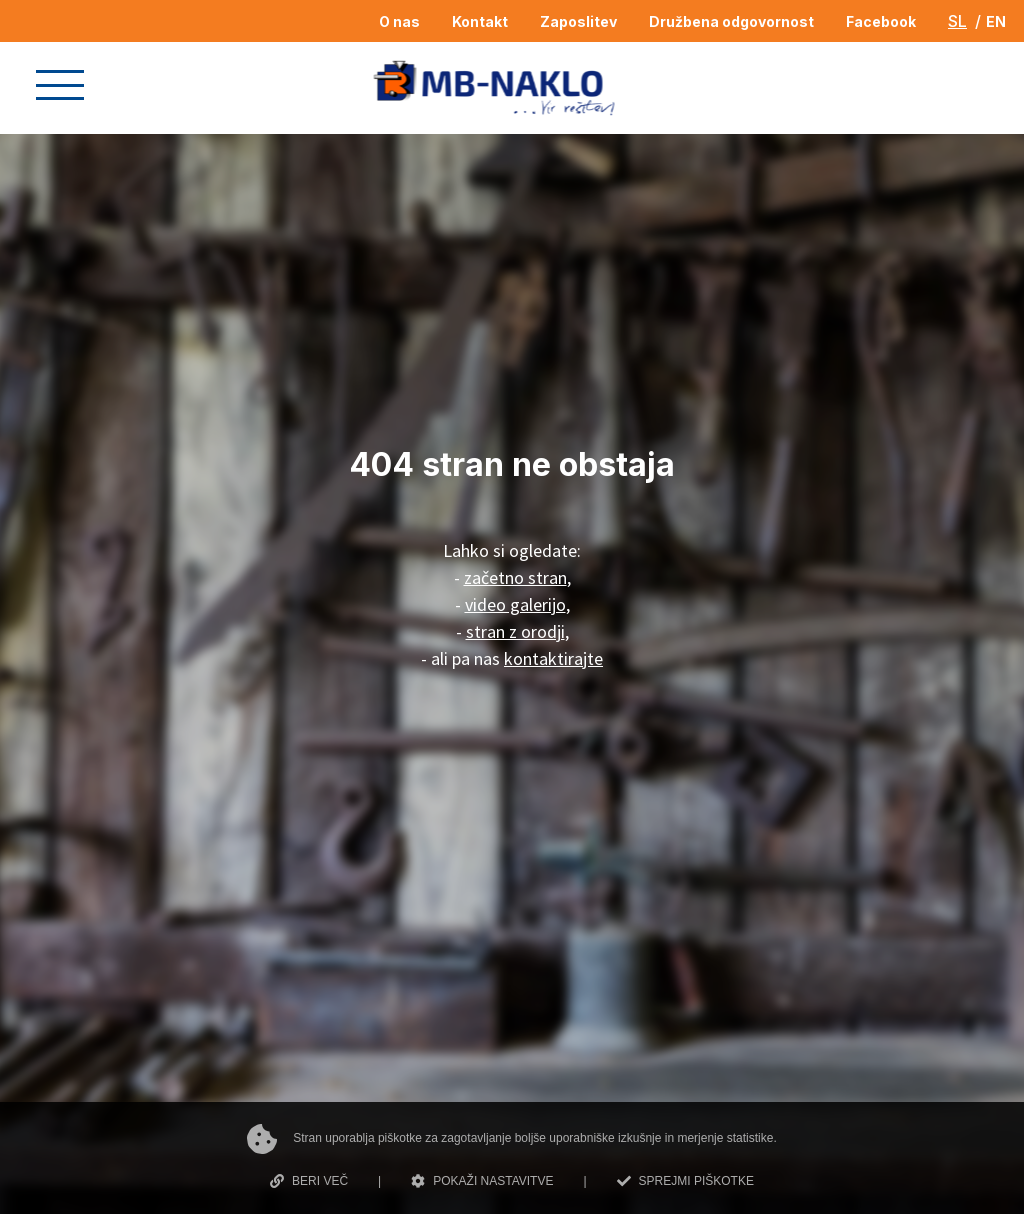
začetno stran (515, 577)
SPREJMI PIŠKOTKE (685, 1181)
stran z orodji (515, 631)
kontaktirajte (553, 658)
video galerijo (515, 604)
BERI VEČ (309, 1181)
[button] (60, 85)
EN (996, 21)
